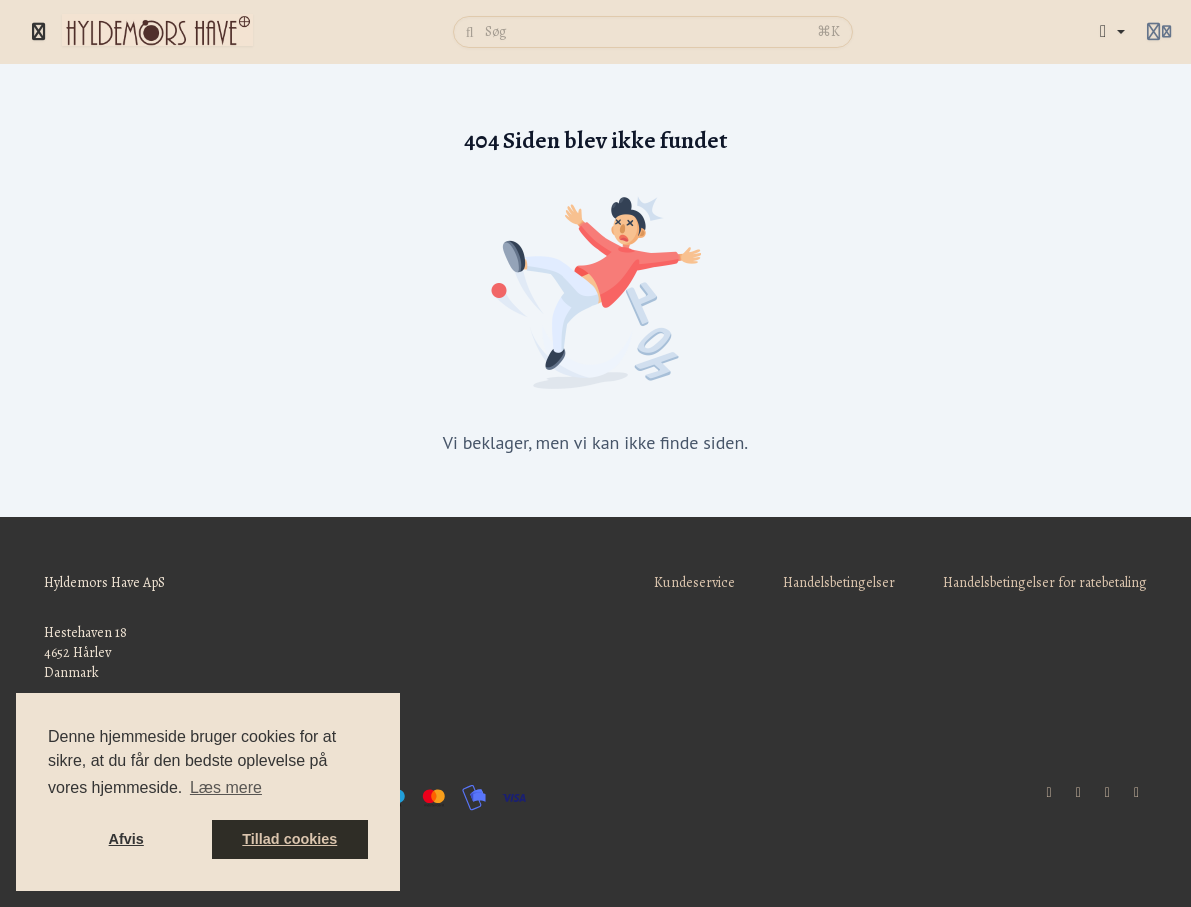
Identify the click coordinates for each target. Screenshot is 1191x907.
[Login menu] (1159, 32)
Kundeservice (694, 582)
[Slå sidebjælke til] (39, 32)
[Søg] (644, 32)
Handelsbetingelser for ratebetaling (1045, 582)
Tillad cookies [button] (289, 839)
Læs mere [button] (226, 787)
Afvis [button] (126, 839)
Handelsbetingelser (839, 582)
